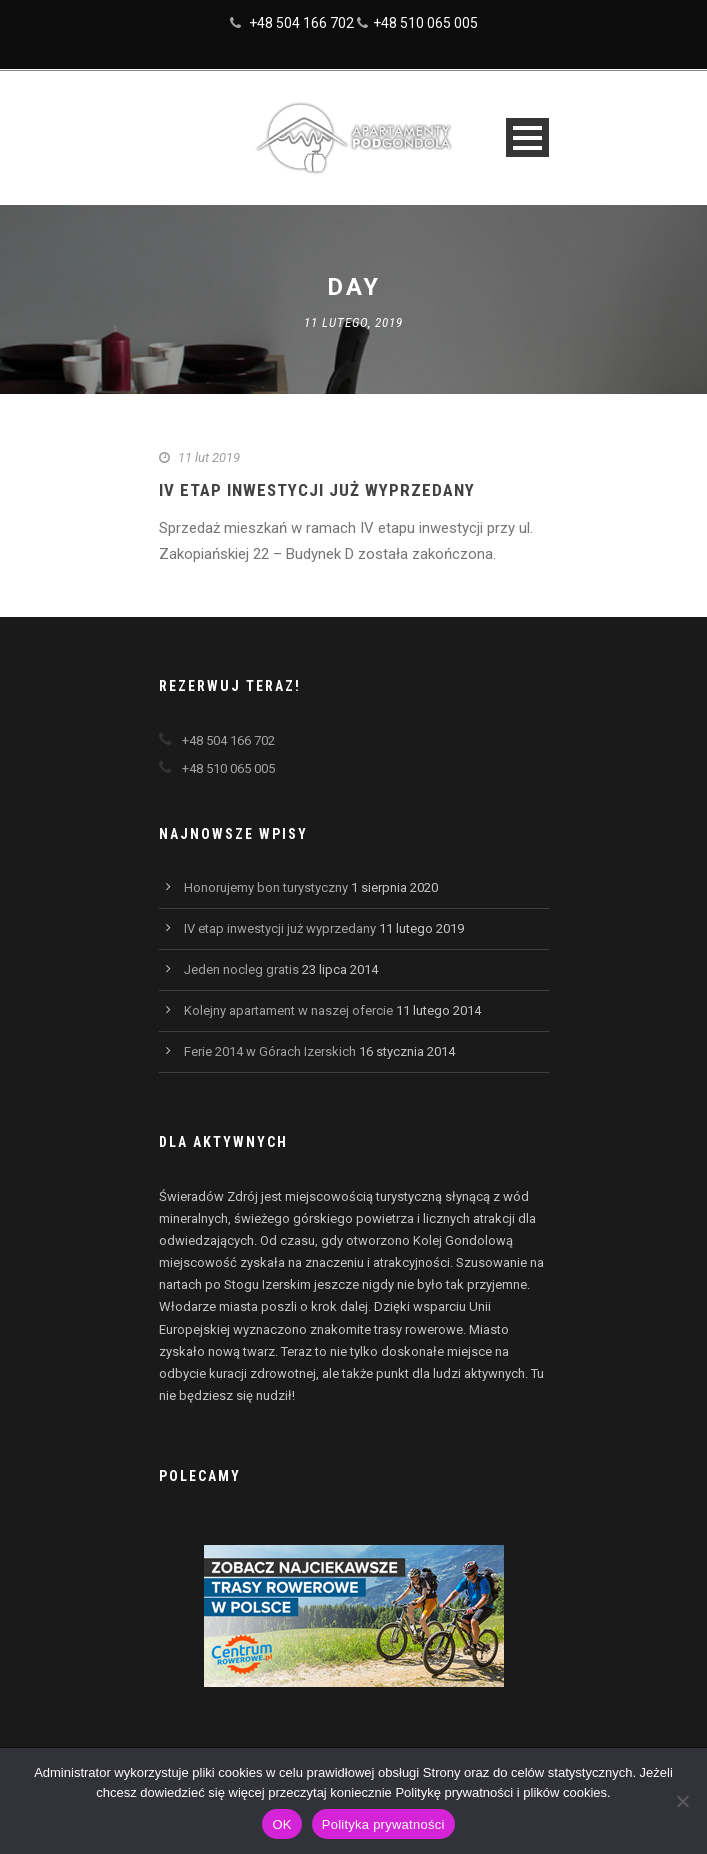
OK (281, 1824)
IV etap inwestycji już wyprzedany (317, 490)
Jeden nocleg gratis (241, 969)
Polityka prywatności (383, 1824)
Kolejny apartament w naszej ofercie (288, 1010)
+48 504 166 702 (301, 23)
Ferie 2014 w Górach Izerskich (270, 1051)
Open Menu (527, 137)
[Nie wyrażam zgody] (682, 1801)
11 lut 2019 (209, 457)
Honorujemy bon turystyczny (266, 887)
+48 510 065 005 (425, 23)
